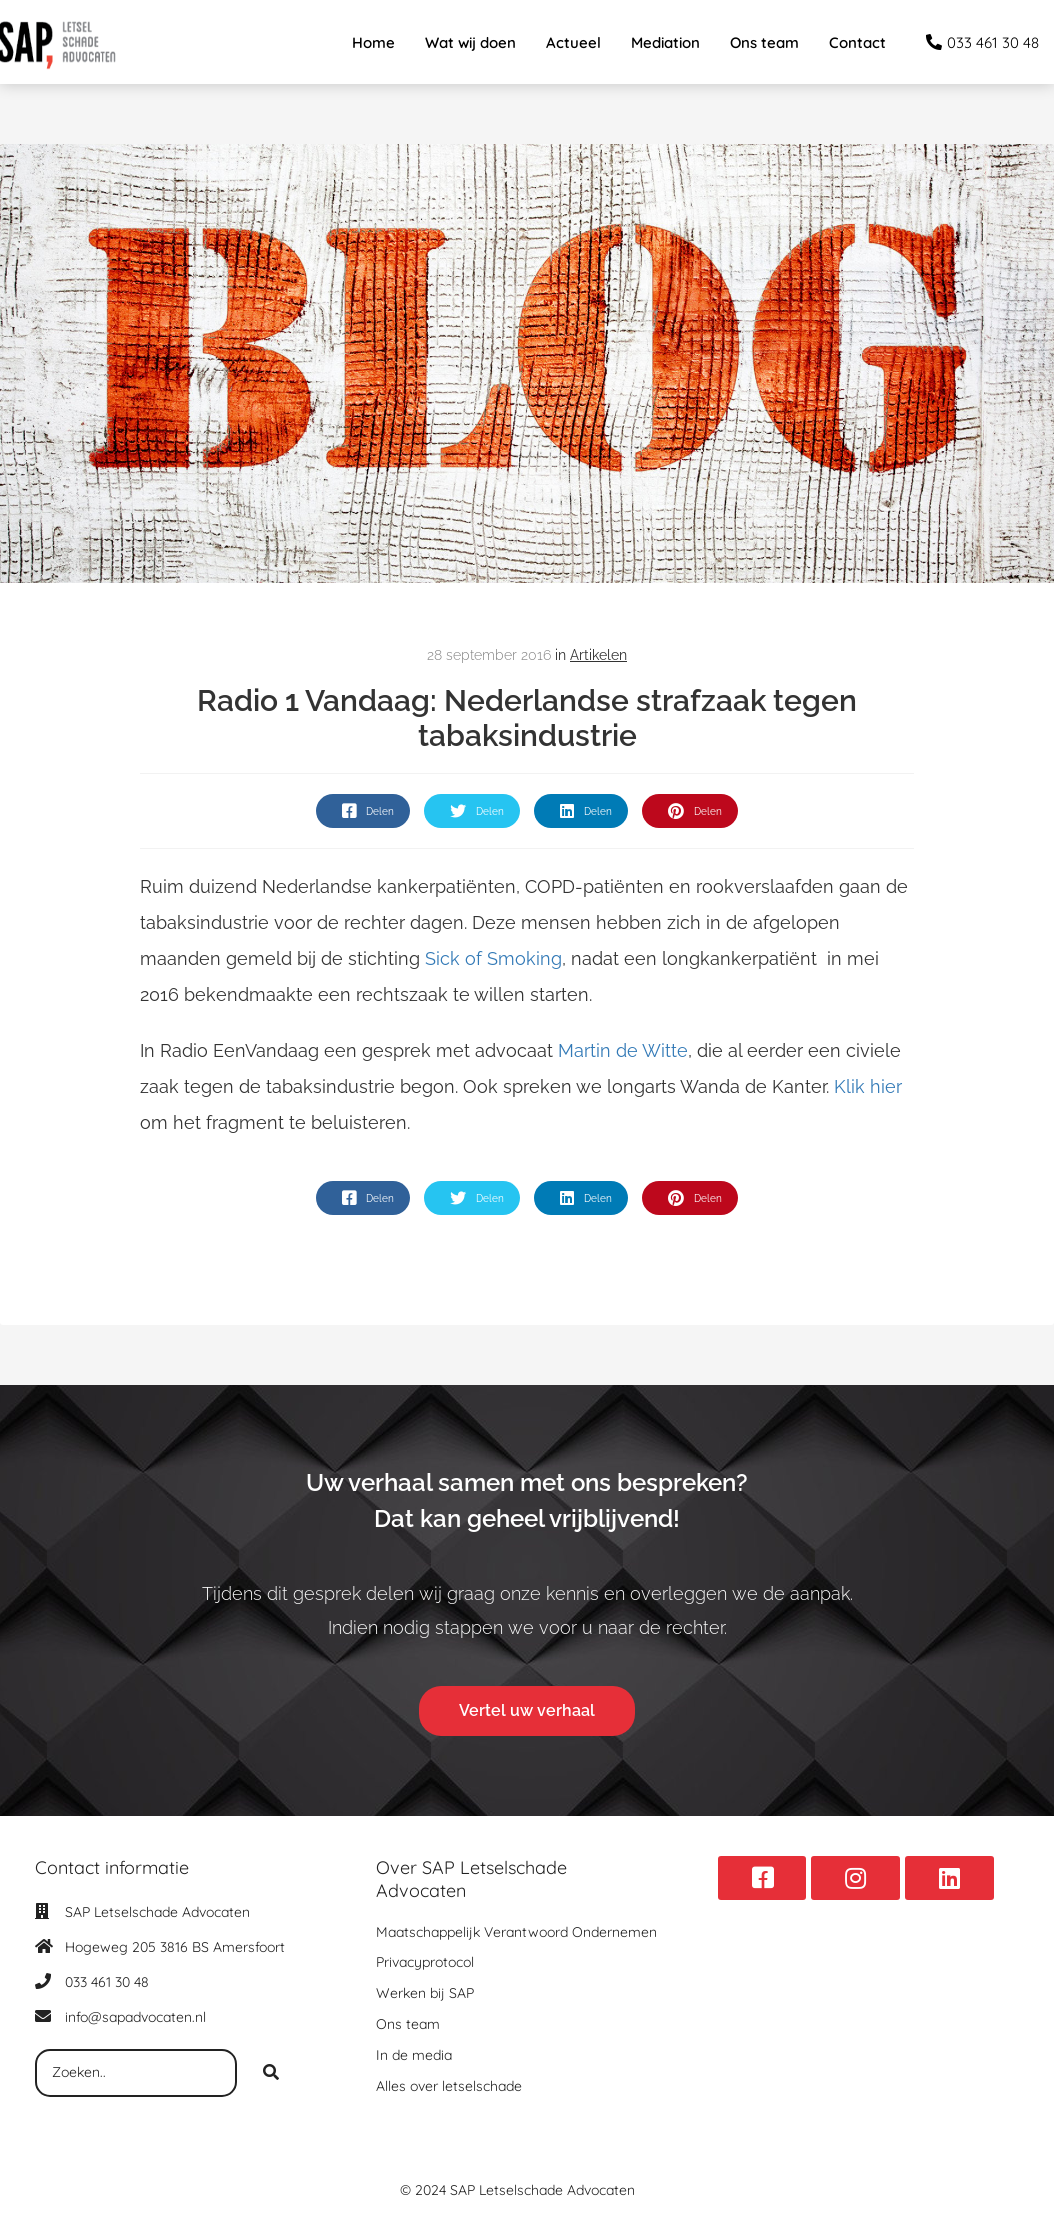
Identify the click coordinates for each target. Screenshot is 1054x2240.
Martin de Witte (623, 1050)
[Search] (271, 2074)
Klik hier (868, 1086)
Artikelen (598, 655)
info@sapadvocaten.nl (135, 2018)
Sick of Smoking (493, 958)
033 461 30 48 (107, 1982)
